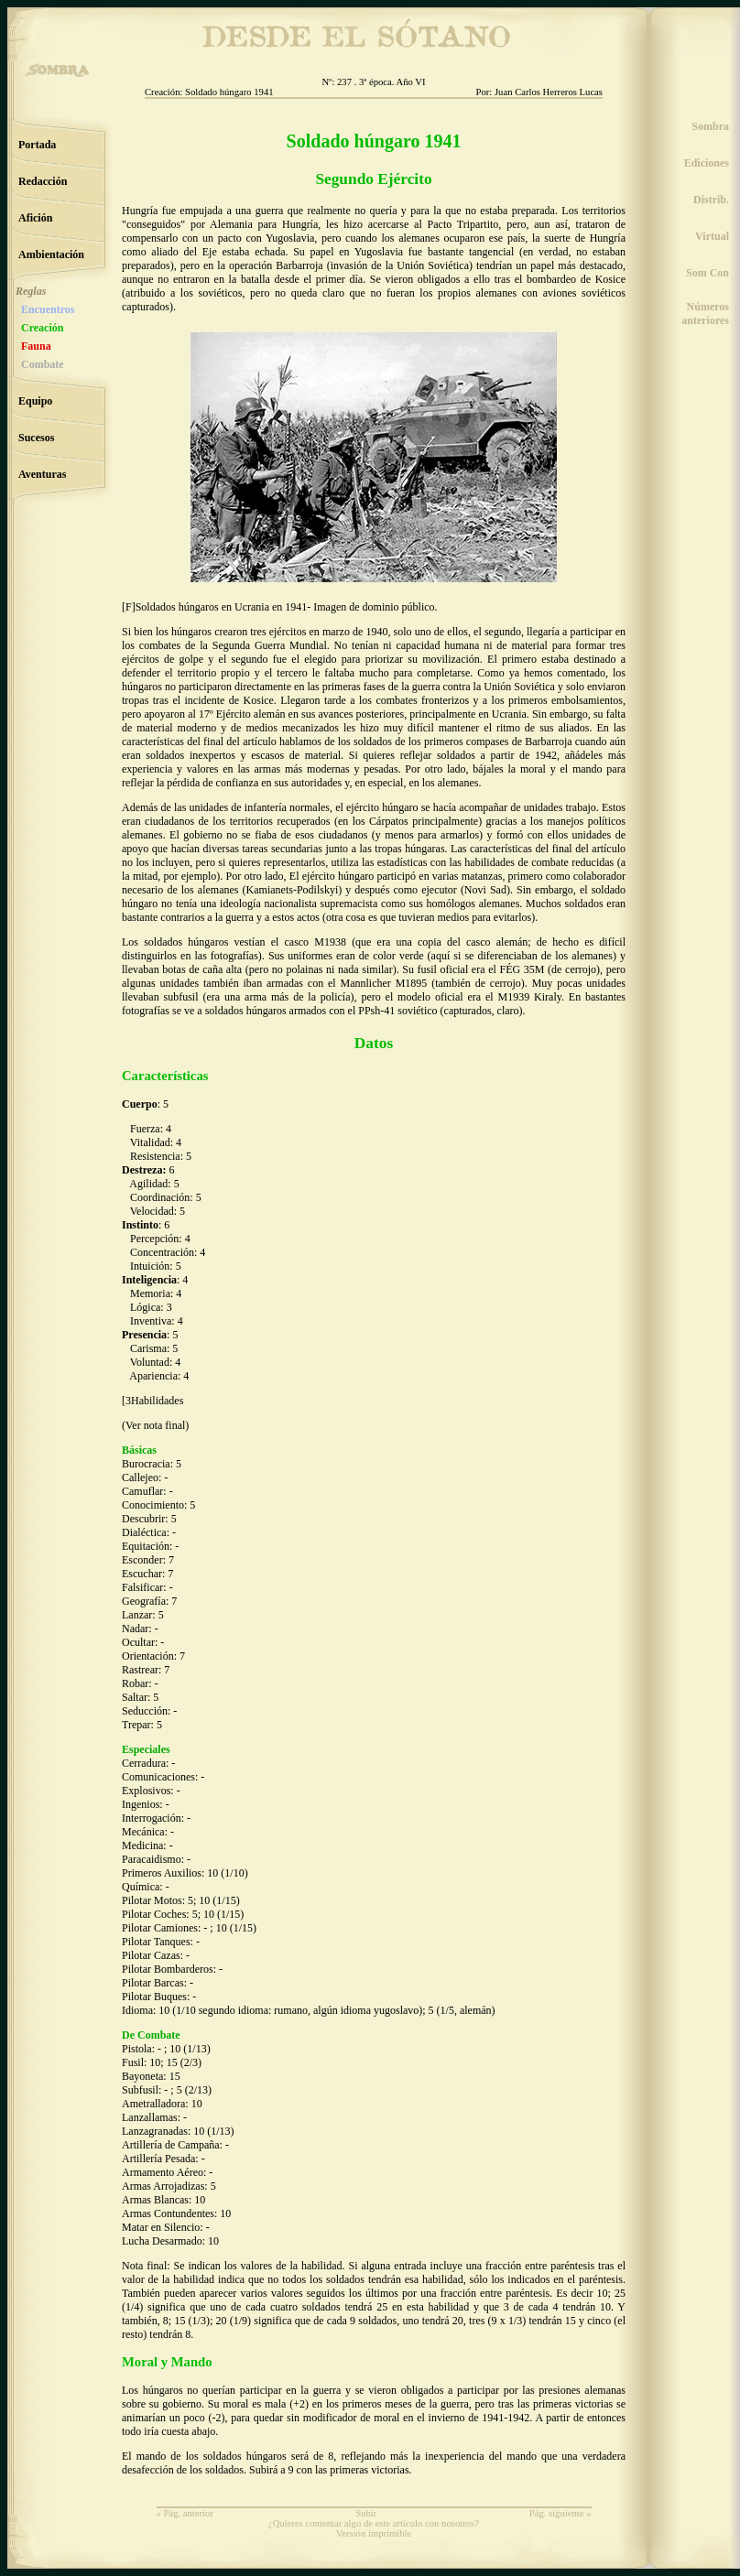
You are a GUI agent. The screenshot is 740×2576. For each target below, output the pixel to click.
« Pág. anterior (185, 2513)
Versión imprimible (374, 2533)
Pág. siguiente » (560, 2513)
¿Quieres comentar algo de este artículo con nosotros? (373, 2523)
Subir (365, 2513)
